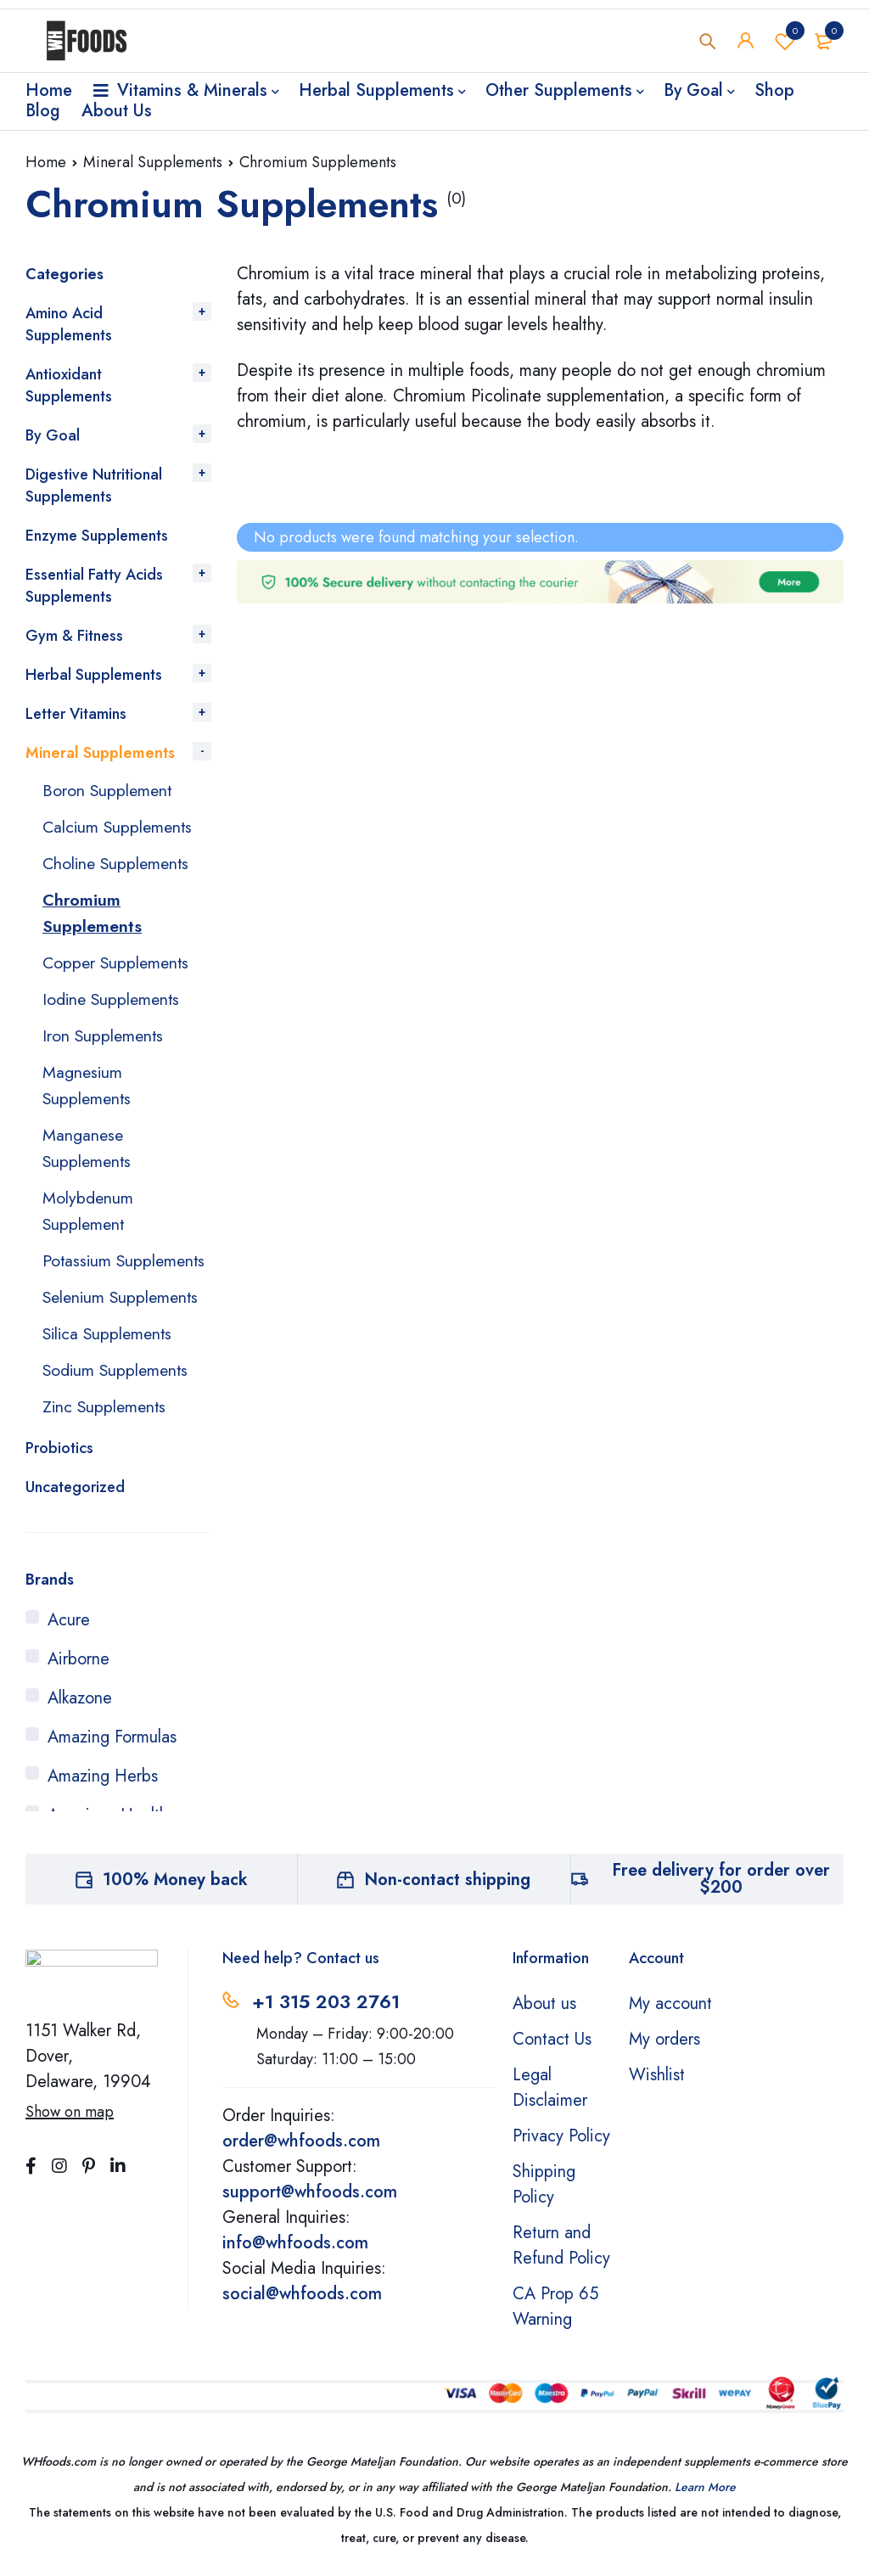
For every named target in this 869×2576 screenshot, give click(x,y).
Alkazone (80, 1707)
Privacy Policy (561, 2145)
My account (670, 2013)
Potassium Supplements (88, 1261)
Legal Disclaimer (550, 2097)
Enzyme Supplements (96, 536)
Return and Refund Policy (561, 2255)
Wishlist (785, 41)
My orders (664, 2048)
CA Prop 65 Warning (555, 2316)
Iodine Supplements (113, 993)
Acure (69, 1629)
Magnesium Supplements (88, 1077)
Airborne (78, 1668)
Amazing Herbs (103, 1785)
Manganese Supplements (88, 1139)
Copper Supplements (117, 958)
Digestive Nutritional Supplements (93, 485)
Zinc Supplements (106, 1416)
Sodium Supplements (117, 1380)
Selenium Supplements (123, 1309)
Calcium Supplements (119, 825)
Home (45, 162)
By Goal (52, 435)
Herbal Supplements (93, 675)
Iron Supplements (104, 1029)
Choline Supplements (118, 861)
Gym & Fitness (74, 636)
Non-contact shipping (447, 1889)
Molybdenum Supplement (88, 1200)
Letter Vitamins (75, 714)
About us (544, 2013)
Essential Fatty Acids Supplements (94, 586)
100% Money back (175, 1889)
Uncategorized (75, 1496)
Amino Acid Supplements (68, 324)
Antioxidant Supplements (68, 385)
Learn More (705, 2496)
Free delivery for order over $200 (721, 1888)
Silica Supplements (109, 1345)
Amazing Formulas (112, 1746)
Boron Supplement (108, 789)
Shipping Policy (544, 2194)
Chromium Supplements (92, 909)
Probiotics (59, 1457)
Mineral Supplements (152, 162)
